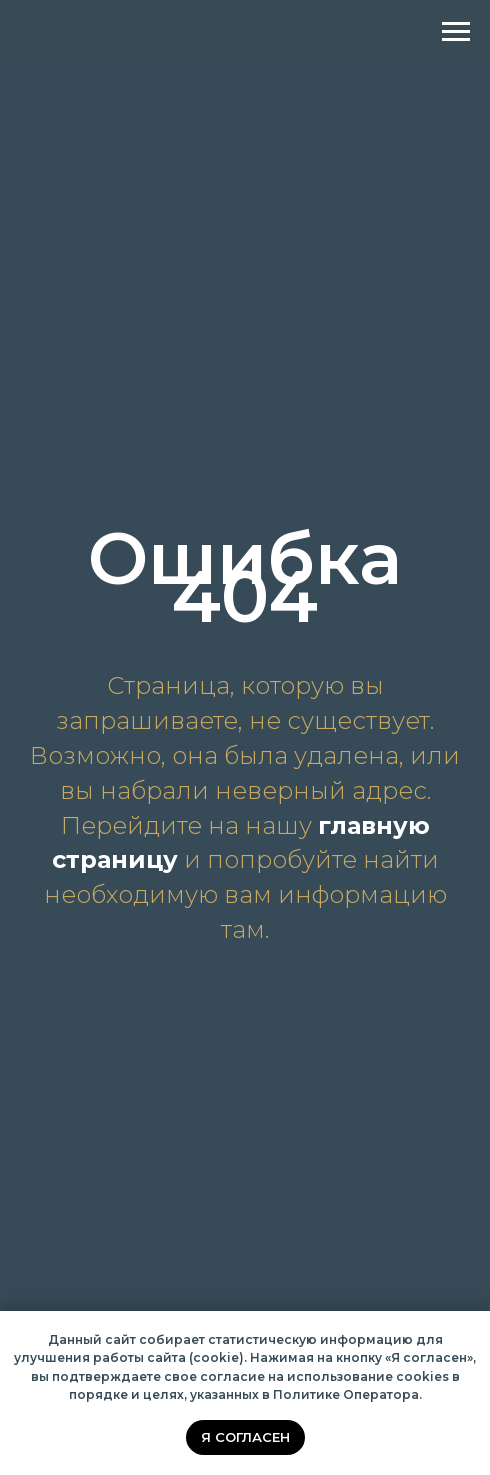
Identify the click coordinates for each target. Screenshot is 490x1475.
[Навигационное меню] (456, 32)
